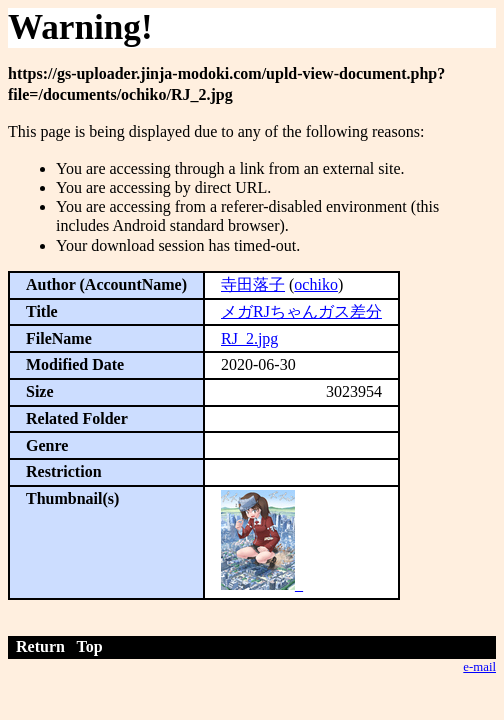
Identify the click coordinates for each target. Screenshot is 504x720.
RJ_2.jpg (249, 338)
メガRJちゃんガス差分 (301, 311)
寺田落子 (253, 284)
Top (90, 646)
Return (40, 646)
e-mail (479, 667)
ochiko (316, 284)
